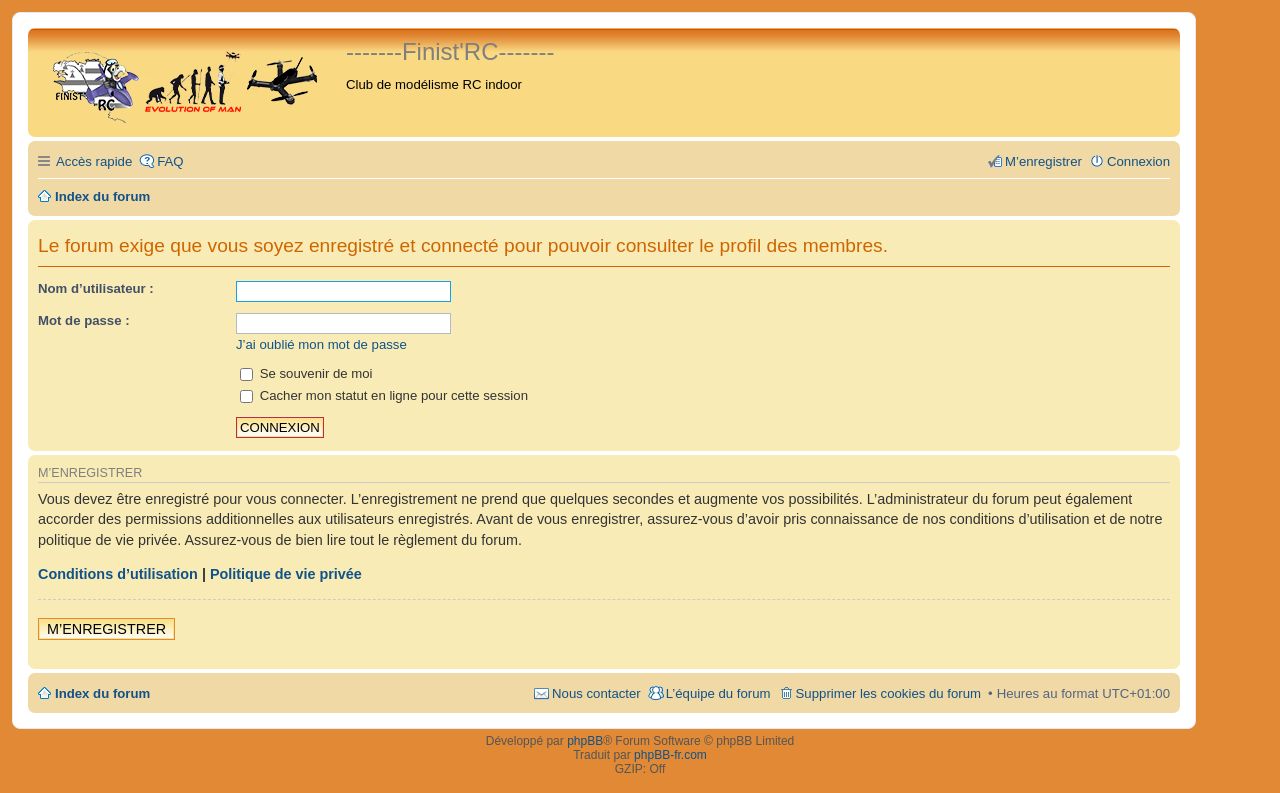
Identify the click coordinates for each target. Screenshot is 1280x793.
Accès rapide (94, 161)
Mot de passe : (84, 320)
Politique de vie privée (286, 574)
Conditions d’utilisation (118, 574)
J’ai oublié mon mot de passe (321, 344)
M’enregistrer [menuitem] (1043, 161)
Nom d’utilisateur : (96, 288)
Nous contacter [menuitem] (596, 693)
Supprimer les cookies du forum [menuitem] (888, 693)
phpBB (585, 741)
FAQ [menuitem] (170, 161)
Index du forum (102, 693)
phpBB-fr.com (670, 755)
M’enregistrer (106, 629)
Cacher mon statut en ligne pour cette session (384, 395)
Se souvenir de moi (306, 373)
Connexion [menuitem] (1138, 161)
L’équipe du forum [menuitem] (718, 693)
